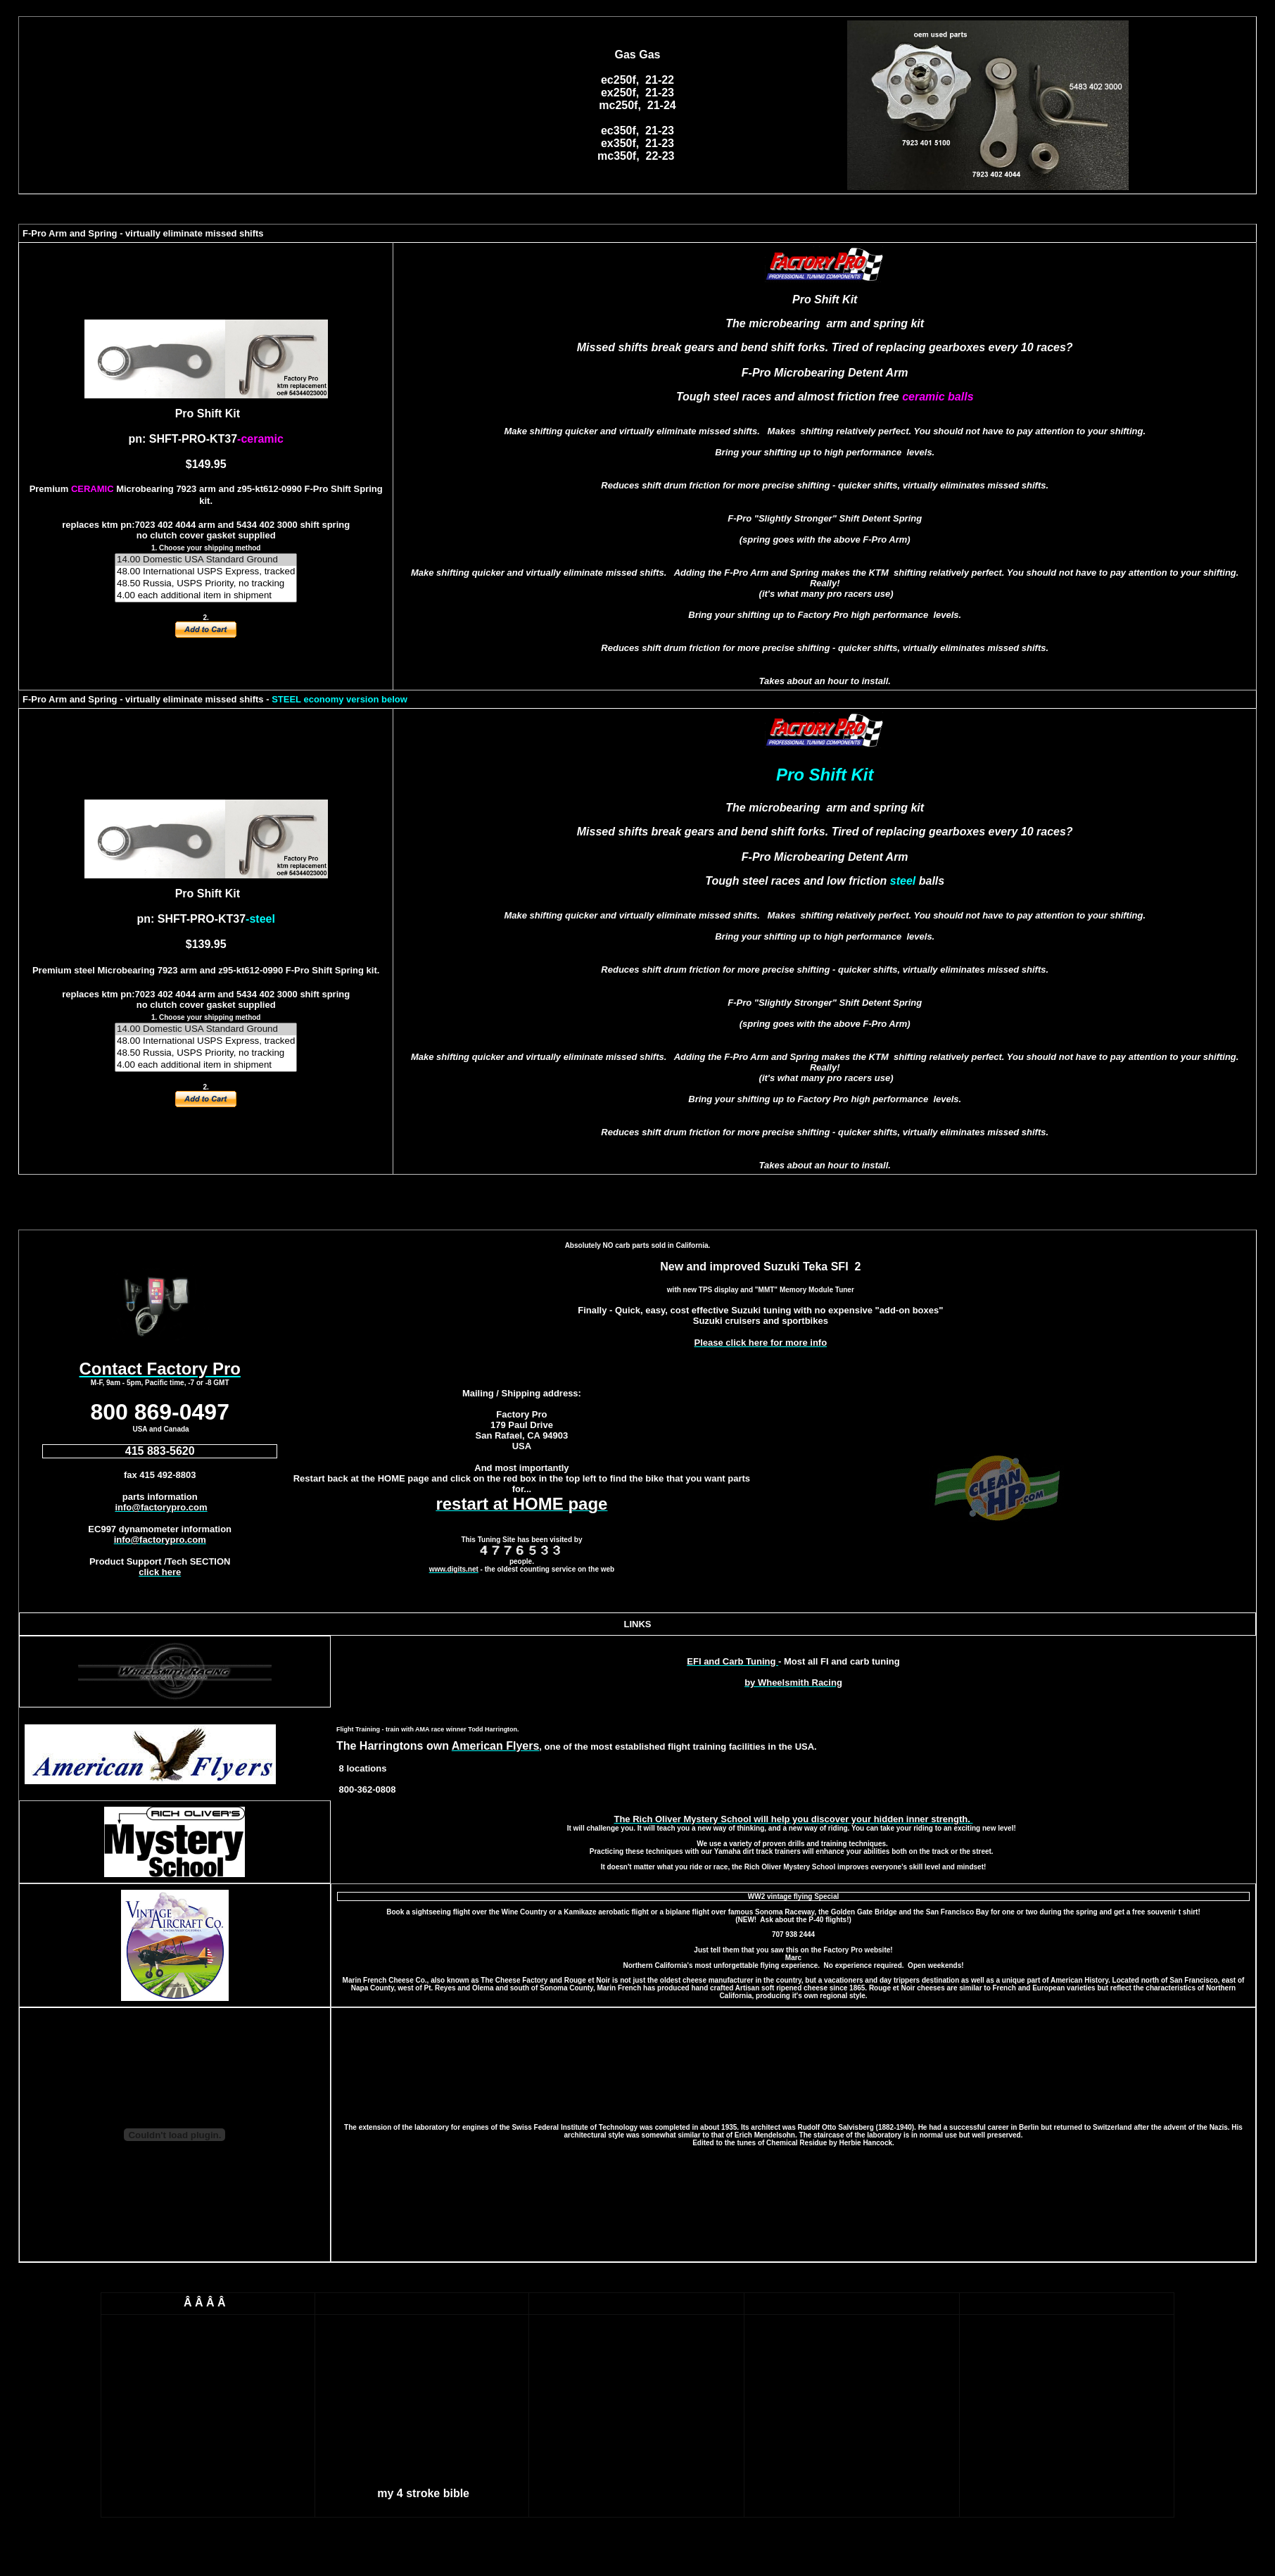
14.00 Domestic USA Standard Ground (205, 560)
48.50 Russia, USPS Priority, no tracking (205, 584)
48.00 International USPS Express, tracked (205, 572)
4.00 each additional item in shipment (205, 596)
